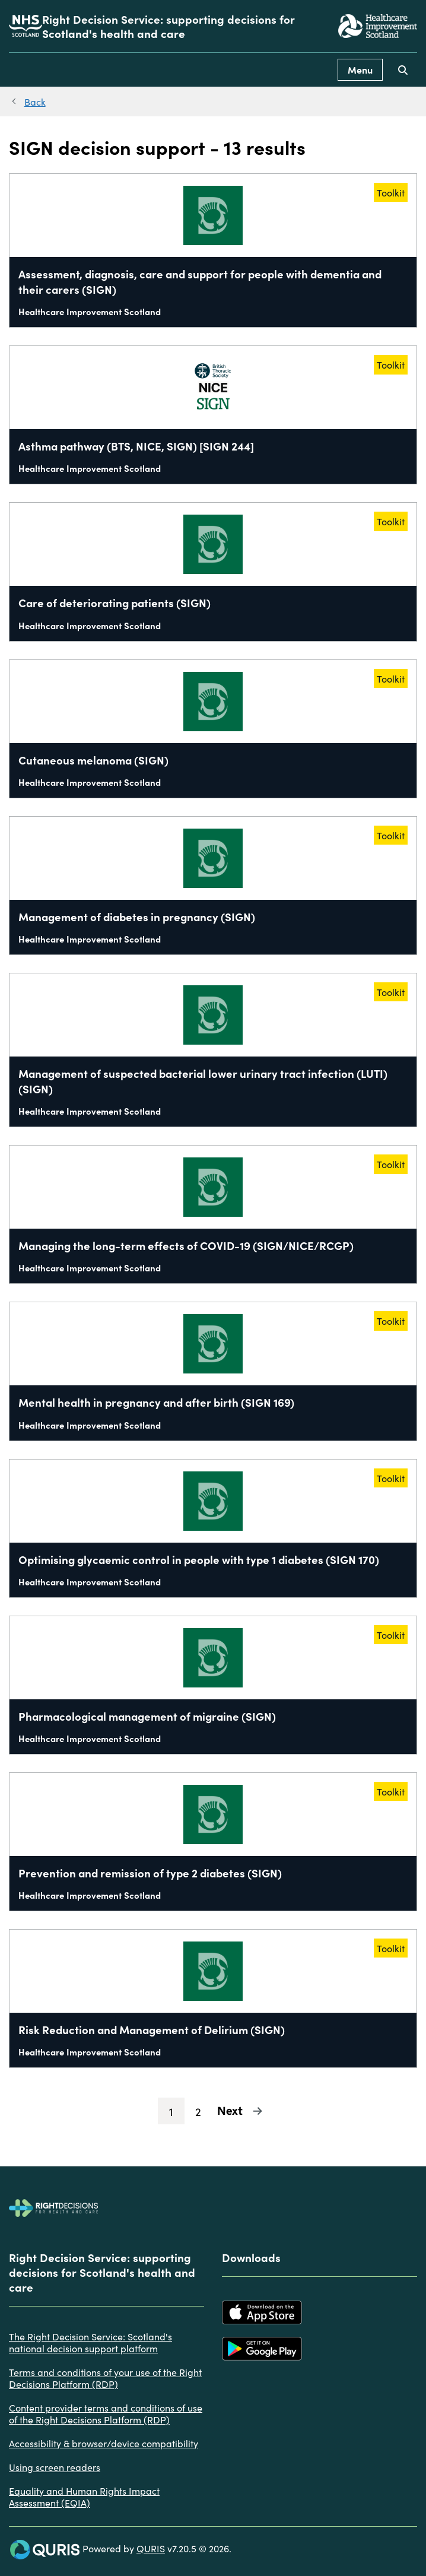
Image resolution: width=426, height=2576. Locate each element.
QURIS (150, 2548)
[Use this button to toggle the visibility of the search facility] (403, 70)
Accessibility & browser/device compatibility (103, 2443)
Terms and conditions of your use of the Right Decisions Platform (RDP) (105, 2378)
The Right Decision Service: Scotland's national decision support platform (90, 2342)
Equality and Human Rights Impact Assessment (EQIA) (84, 2496)
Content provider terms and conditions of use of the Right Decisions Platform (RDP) (105, 2413)
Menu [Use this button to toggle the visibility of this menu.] (360, 69)
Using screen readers (54, 2467)
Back (35, 101)
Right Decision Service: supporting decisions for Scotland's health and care (168, 26)
